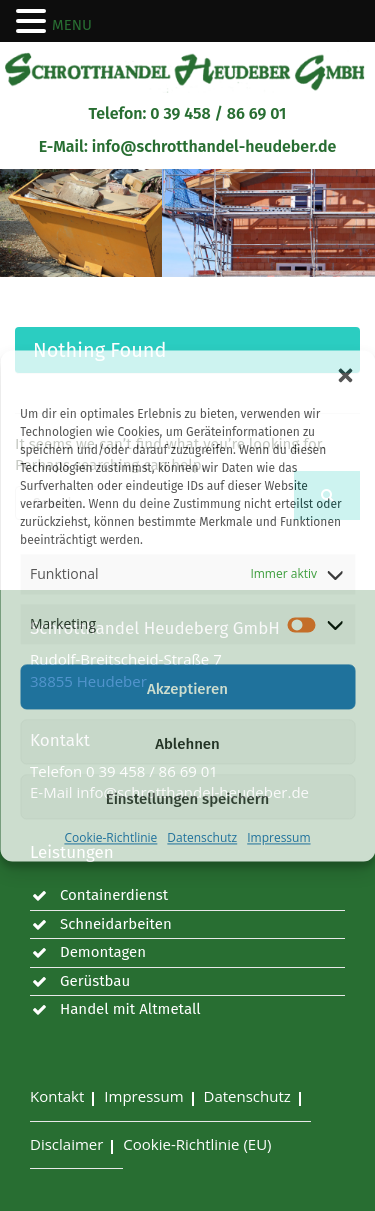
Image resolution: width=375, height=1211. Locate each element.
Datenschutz (202, 837)
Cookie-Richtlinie (110, 837)
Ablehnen (187, 744)
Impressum (278, 837)
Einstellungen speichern (188, 799)
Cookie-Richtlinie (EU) (197, 1144)
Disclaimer (66, 1144)
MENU (72, 25)
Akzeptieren (187, 689)
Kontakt (57, 1096)
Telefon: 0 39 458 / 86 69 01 (188, 113)
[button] (345, 375)
